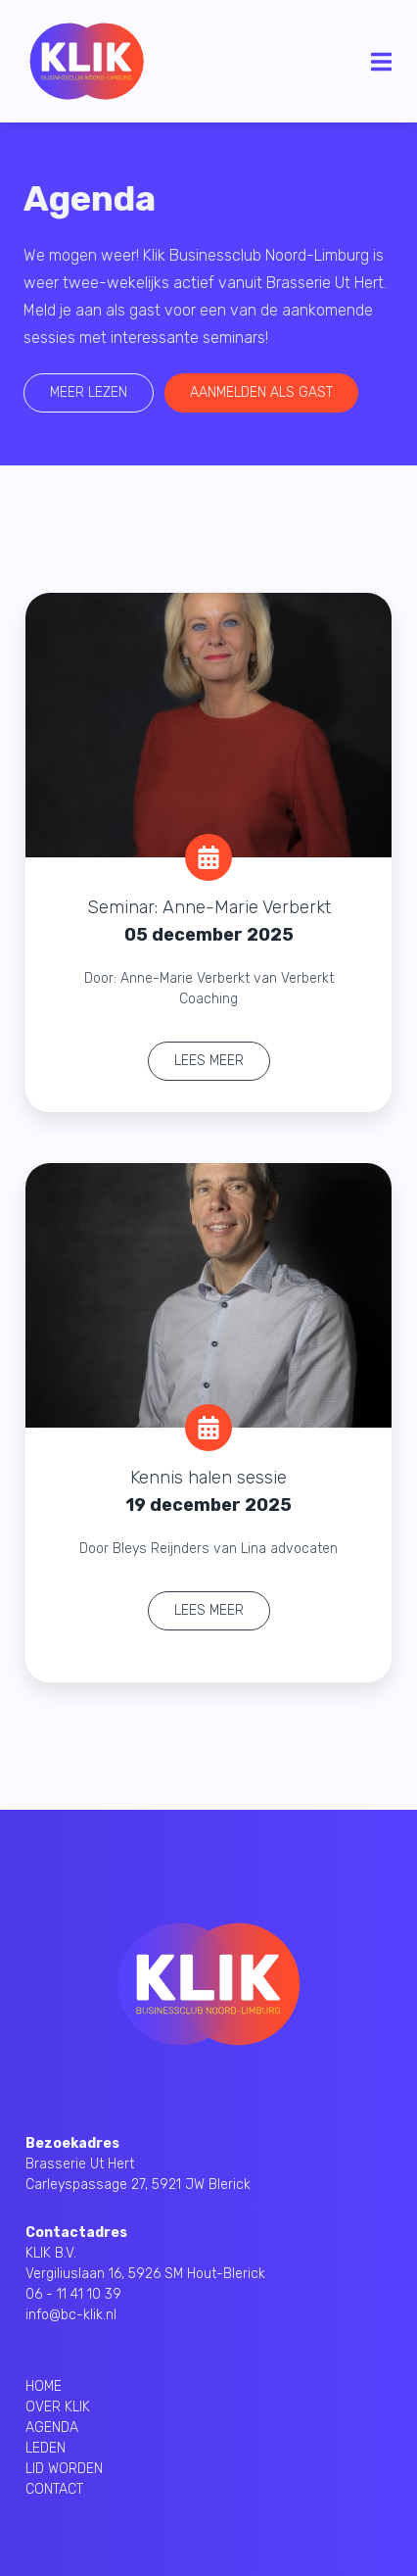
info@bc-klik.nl (70, 2315)
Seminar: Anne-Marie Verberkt (209, 907)
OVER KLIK (57, 2407)
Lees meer (209, 1060)
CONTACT (54, 2489)
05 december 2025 (209, 935)
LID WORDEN (64, 2468)
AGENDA (51, 2427)
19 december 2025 (208, 1505)
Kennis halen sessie (208, 1477)
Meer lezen (84, 392)
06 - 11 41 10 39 (73, 2294)
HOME (43, 2386)
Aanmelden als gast (257, 392)
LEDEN (45, 2448)
